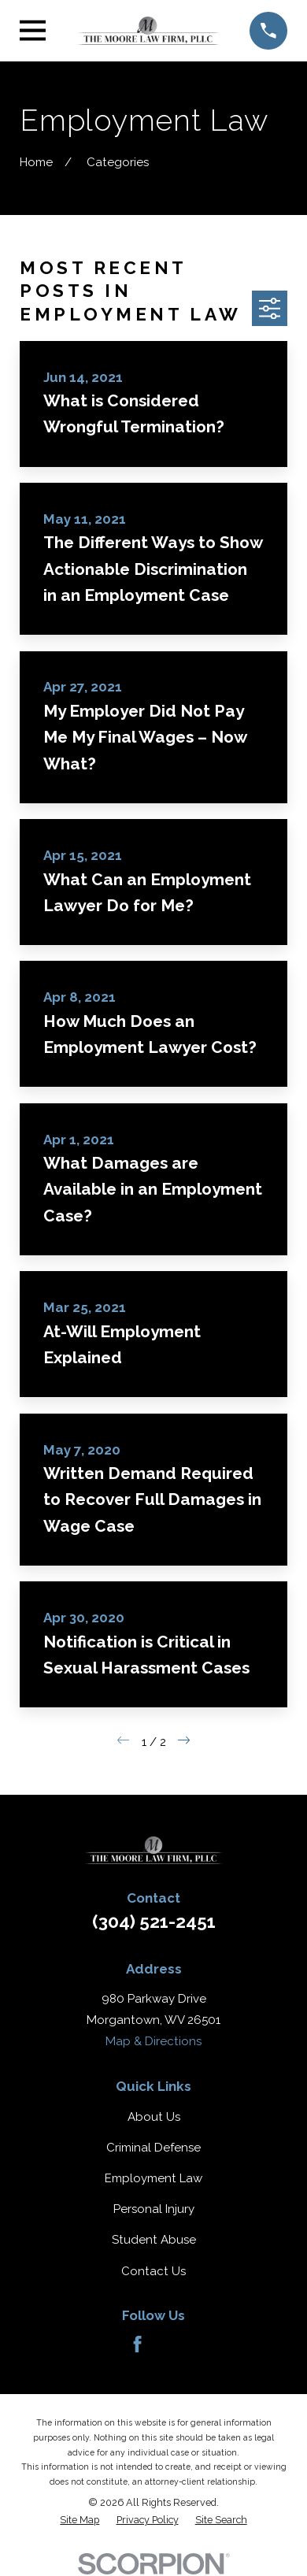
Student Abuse (154, 2240)
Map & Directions (153, 2041)
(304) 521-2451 (154, 1921)
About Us (154, 2117)
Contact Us (153, 2271)
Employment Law (153, 2178)
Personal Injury (153, 2209)
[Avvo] (169, 2344)
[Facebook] (137, 2344)
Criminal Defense (153, 2147)
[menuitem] (79, 2520)
